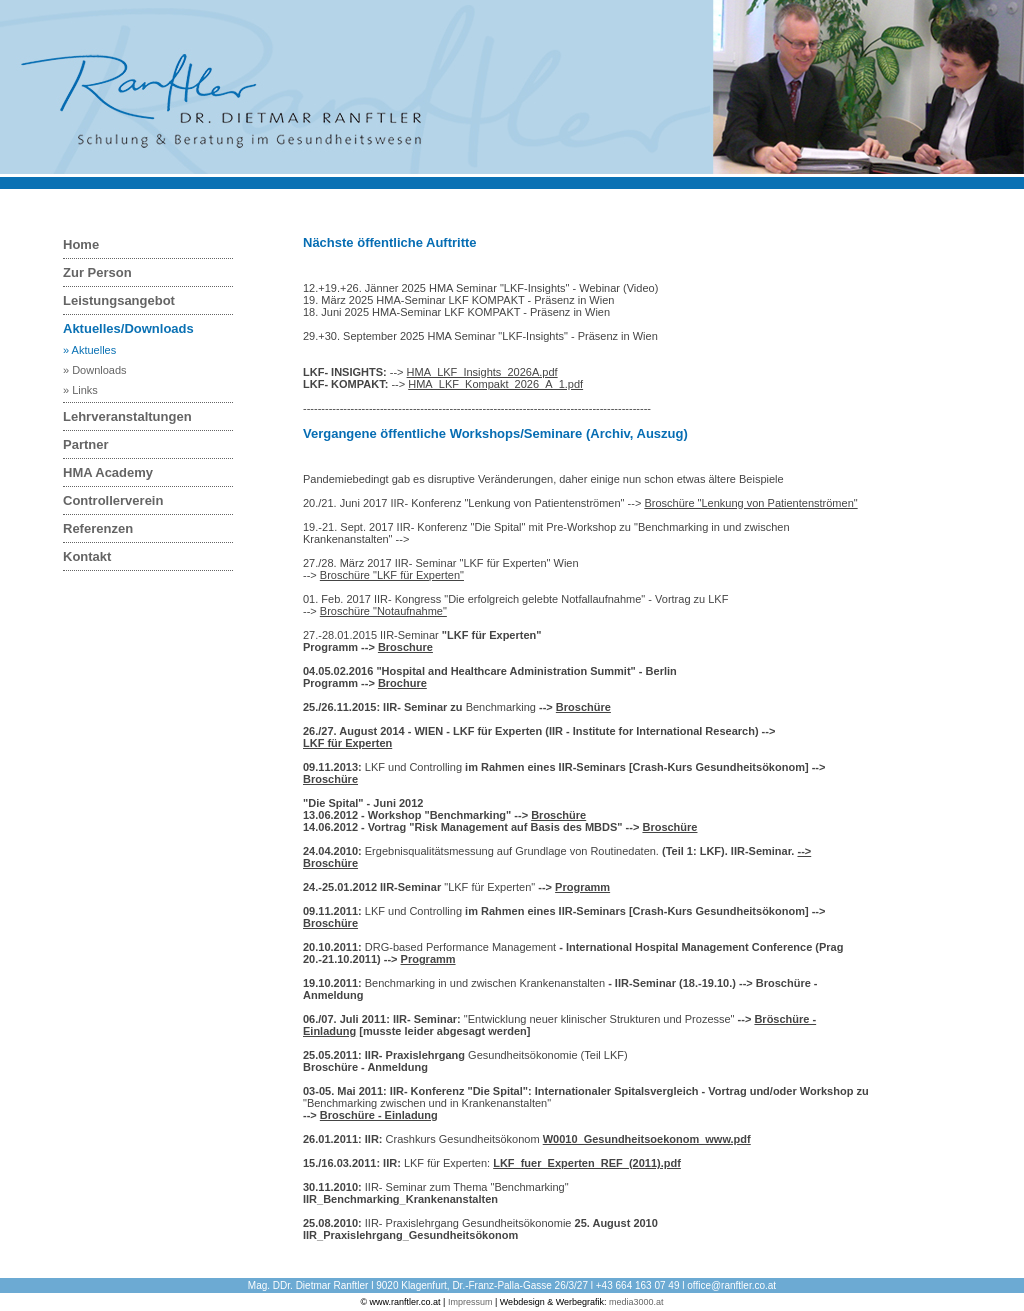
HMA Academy (108, 472)
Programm (582, 887)
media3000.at (636, 1302)
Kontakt (87, 556)
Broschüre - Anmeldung (365, 1067)
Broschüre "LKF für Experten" (392, 575)
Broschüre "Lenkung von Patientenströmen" (750, 503)
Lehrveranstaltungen (127, 416)
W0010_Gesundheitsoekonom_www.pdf (647, 1139)
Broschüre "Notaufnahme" (383, 611)
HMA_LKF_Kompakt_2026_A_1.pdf (495, 384)
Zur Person (97, 272)
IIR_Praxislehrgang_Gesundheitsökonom (410, 1235)
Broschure (405, 647)
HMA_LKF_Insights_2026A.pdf (482, 372)
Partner (86, 444)
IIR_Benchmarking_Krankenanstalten (400, 1199)
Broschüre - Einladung (379, 1115)
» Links (80, 390)
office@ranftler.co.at (731, 1285)
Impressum (470, 1302)
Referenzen (98, 528)
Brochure (402, 683)
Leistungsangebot (119, 300)
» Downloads (95, 370)
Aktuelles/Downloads (128, 328)
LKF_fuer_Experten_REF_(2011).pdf (587, 1163)
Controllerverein (113, 500)
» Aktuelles (89, 350)
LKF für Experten (347, 743)
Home (81, 244)
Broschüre (583, 707)
